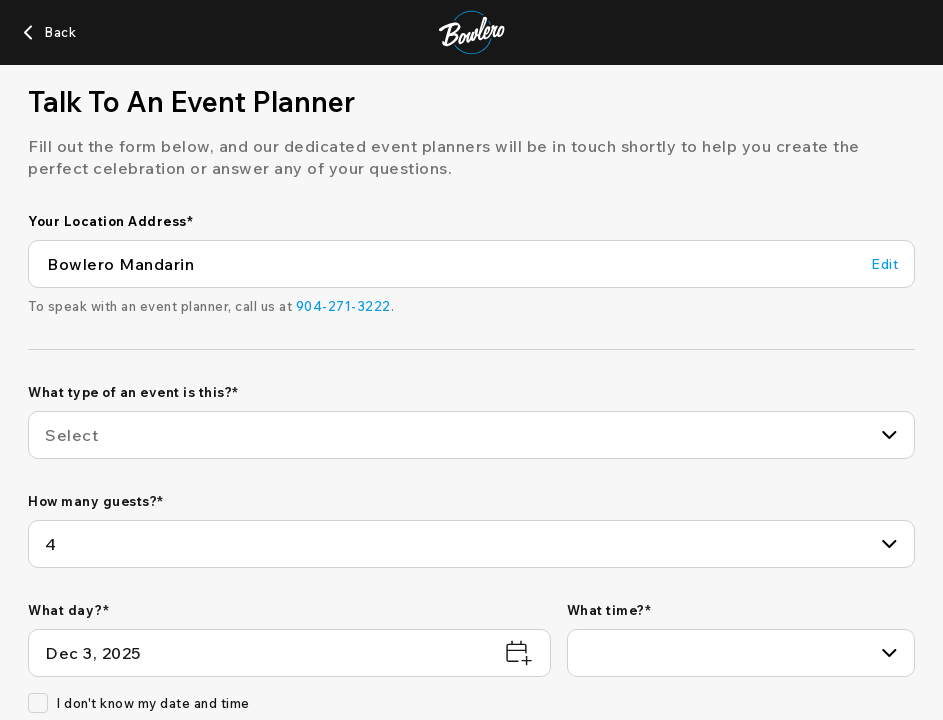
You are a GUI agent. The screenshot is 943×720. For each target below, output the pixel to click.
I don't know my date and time (139, 703)
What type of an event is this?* (133, 392)
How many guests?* (96, 501)
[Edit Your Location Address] (884, 264)
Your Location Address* (110, 221)
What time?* (609, 610)
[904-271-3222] (343, 306)
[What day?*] (289, 653)
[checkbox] (38, 703)
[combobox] (471, 435)
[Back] (48, 32)
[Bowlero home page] (471, 32)
